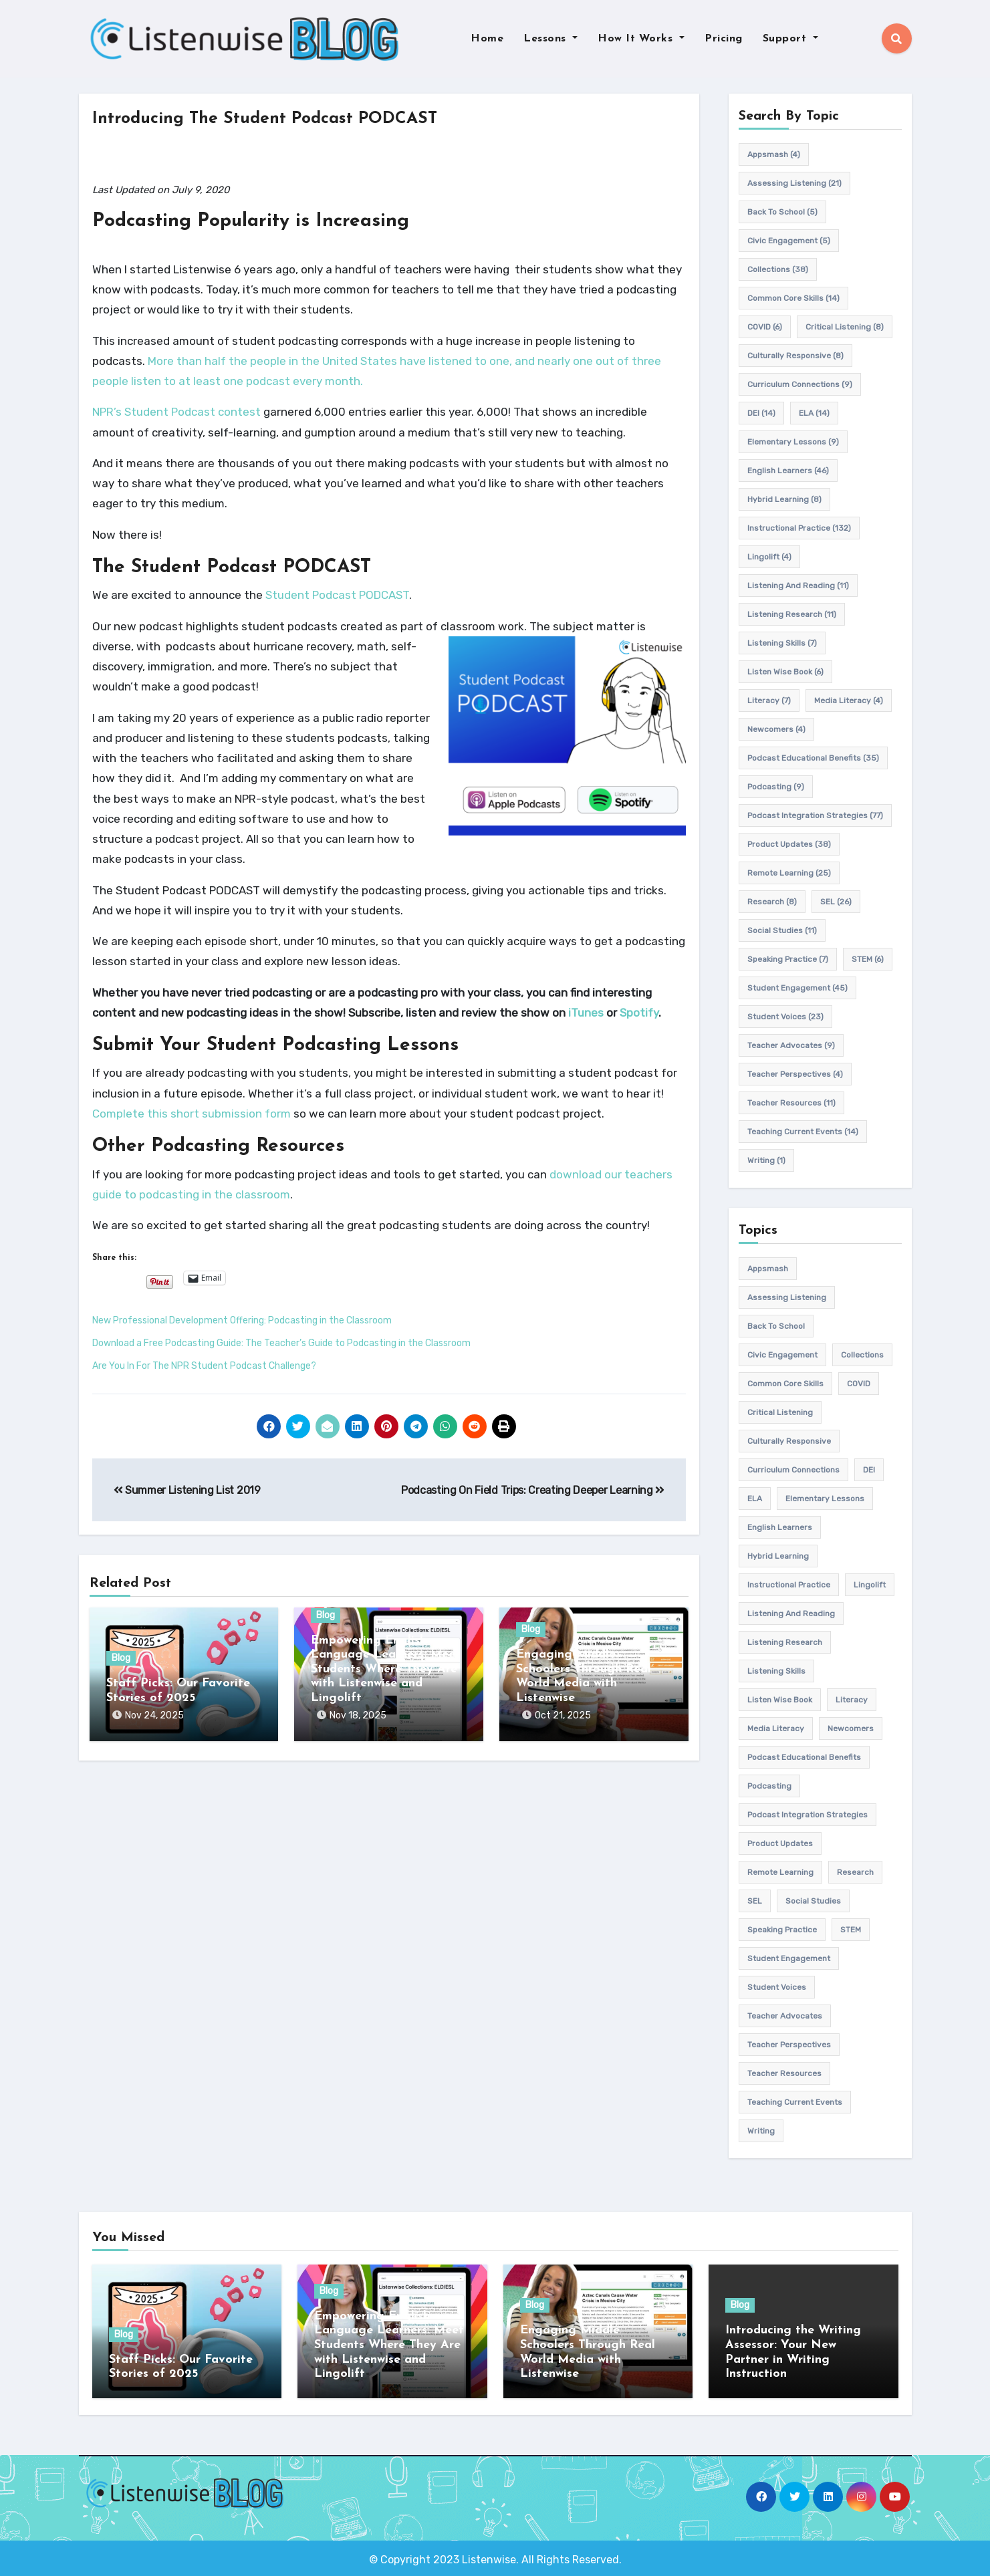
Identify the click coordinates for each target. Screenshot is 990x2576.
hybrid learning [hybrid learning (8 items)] (784, 499)
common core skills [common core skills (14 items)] (793, 298)
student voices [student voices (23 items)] (785, 1016)
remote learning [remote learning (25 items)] (789, 873)
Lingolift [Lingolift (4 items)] (769, 556)
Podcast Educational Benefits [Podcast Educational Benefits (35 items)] (813, 758)
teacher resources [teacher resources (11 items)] (791, 1103)
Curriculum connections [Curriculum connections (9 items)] (799, 384)
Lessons (550, 38)
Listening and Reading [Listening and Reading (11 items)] (798, 585)
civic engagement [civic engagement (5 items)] (788, 240)
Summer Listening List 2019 (187, 1490)
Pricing (724, 38)
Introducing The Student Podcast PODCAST (279, 119)
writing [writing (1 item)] (766, 1160)
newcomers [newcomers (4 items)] (776, 729)
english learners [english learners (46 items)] (788, 470)
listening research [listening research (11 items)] (791, 614)
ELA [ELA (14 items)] (814, 413)
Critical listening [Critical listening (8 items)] (845, 327)
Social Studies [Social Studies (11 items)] (782, 930)
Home (487, 38)
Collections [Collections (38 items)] (777, 269)
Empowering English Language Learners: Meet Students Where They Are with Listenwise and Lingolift (386, 1669)
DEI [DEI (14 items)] (761, 413)
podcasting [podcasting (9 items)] (775, 786)
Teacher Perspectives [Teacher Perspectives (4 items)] (795, 1074)
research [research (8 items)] (772, 901)
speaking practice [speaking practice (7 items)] (787, 959)
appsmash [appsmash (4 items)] (773, 154)
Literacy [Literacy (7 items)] (769, 700)
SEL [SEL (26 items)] (836, 901)
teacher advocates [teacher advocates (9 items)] (791, 1045)
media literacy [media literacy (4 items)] (848, 700)
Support (790, 38)
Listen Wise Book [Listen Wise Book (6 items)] (785, 671)
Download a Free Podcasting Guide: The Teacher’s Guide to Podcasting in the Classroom (281, 1343)
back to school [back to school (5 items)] (782, 212)
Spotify (639, 1012)
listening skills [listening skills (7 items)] (782, 643)
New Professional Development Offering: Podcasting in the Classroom (242, 1320)
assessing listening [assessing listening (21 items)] (794, 183)
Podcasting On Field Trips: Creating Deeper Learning (532, 1490)
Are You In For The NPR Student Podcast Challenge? (204, 1366)
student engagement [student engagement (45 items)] (797, 988)
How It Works (641, 38)
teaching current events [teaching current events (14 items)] (802, 1131)
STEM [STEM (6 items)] (868, 959)
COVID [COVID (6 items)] (764, 327)
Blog (121, 1658)
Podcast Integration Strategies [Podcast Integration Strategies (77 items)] (815, 815)
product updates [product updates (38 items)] (789, 844)
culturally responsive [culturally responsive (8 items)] (795, 355)
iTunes (586, 1012)
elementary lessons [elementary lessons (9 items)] (793, 441)
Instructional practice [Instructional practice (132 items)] (799, 528)
